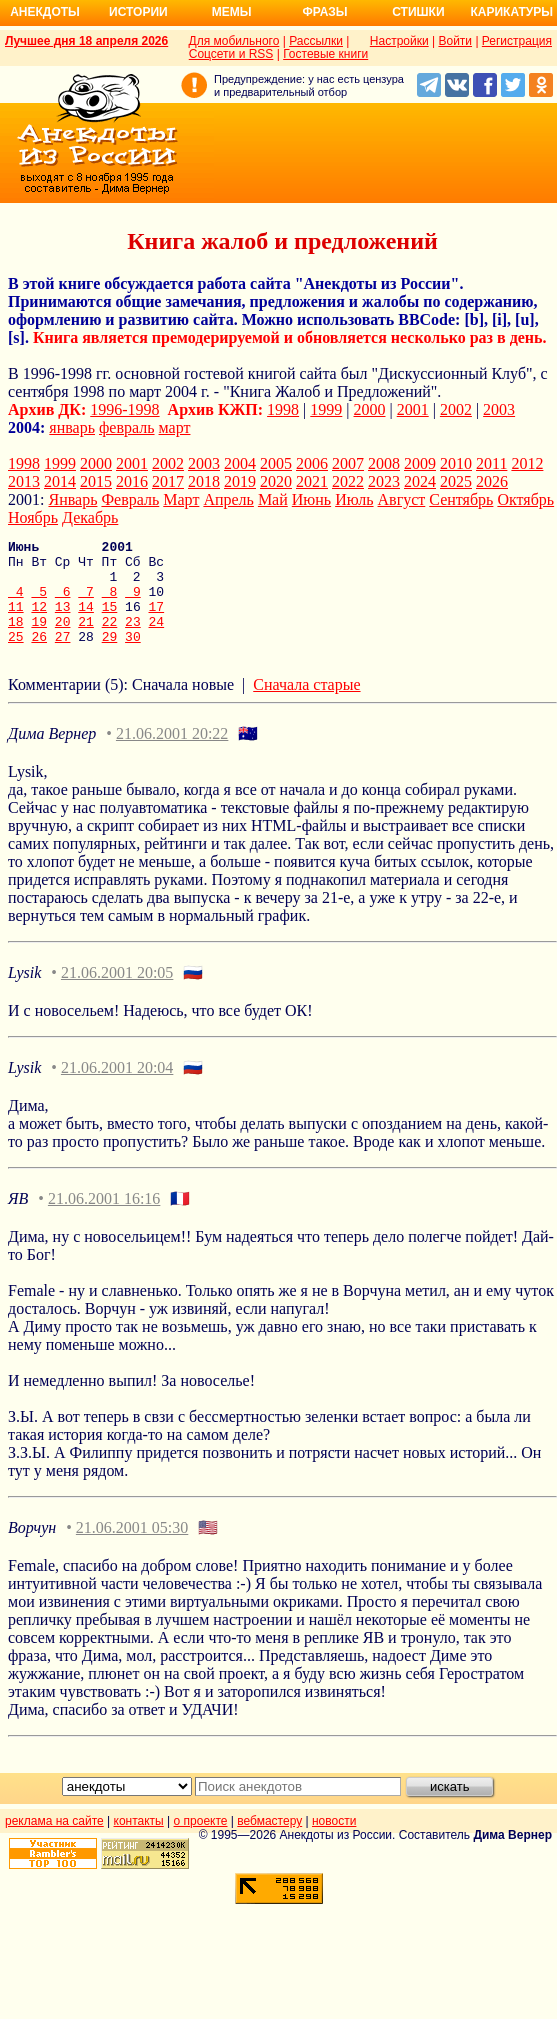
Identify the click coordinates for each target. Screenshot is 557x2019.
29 (110, 657)
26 (39, 657)
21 (86, 639)
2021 (312, 481)
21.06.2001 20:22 (172, 754)
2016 (132, 481)
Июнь (311, 499)
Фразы (324, 12)
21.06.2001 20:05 (117, 993)
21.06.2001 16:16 (104, 1219)
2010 (456, 463)
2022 (348, 481)
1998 (283, 409)
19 (39, 639)
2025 (456, 481)
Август (402, 499)
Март (181, 499)
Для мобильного (234, 41)
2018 (204, 481)
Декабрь (90, 517)
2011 (491, 463)
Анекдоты (45, 12)
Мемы (232, 12)
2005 (276, 463)
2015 (96, 481)
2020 (276, 481)
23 (133, 639)
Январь (72, 499)
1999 (326, 409)
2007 (348, 463)
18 (16, 639)
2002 (456, 409)
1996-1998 (124, 409)
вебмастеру (269, 1842)
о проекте (201, 1842)
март (175, 427)
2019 (240, 481)
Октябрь (525, 499)
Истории (138, 12)
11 (16, 621)
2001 (413, 409)
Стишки (418, 12)
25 (16, 657)
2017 (168, 481)
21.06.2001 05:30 (132, 1548)
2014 (60, 481)
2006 (312, 463)
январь (72, 427)
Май (273, 499)
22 (110, 639)
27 (63, 657)
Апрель (228, 499)
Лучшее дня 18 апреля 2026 (86, 41)
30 (133, 657)
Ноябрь (33, 517)
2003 (499, 409)
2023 (384, 481)
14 (86, 621)
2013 (24, 481)
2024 (420, 481)
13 (63, 621)
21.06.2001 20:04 (117, 1088)
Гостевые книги (325, 54)
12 (39, 621)
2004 (240, 463)
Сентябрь (461, 499)
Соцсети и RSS (231, 54)
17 (157, 621)
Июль (354, 499)
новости (334, 1842)
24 (157, 639)
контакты (139, 1842)
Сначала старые (306, 705)
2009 (420, 463)
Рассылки (316, 41)
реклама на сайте (54, 1842)
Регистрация (517, 41)
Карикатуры (511, 12)
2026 (492, 481)
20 (63, 639)
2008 (384, 463)
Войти (455, 41)
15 (110, 621)
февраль (127, 427)
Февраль (130, 499)
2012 (527, 463)
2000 (370, 409)
